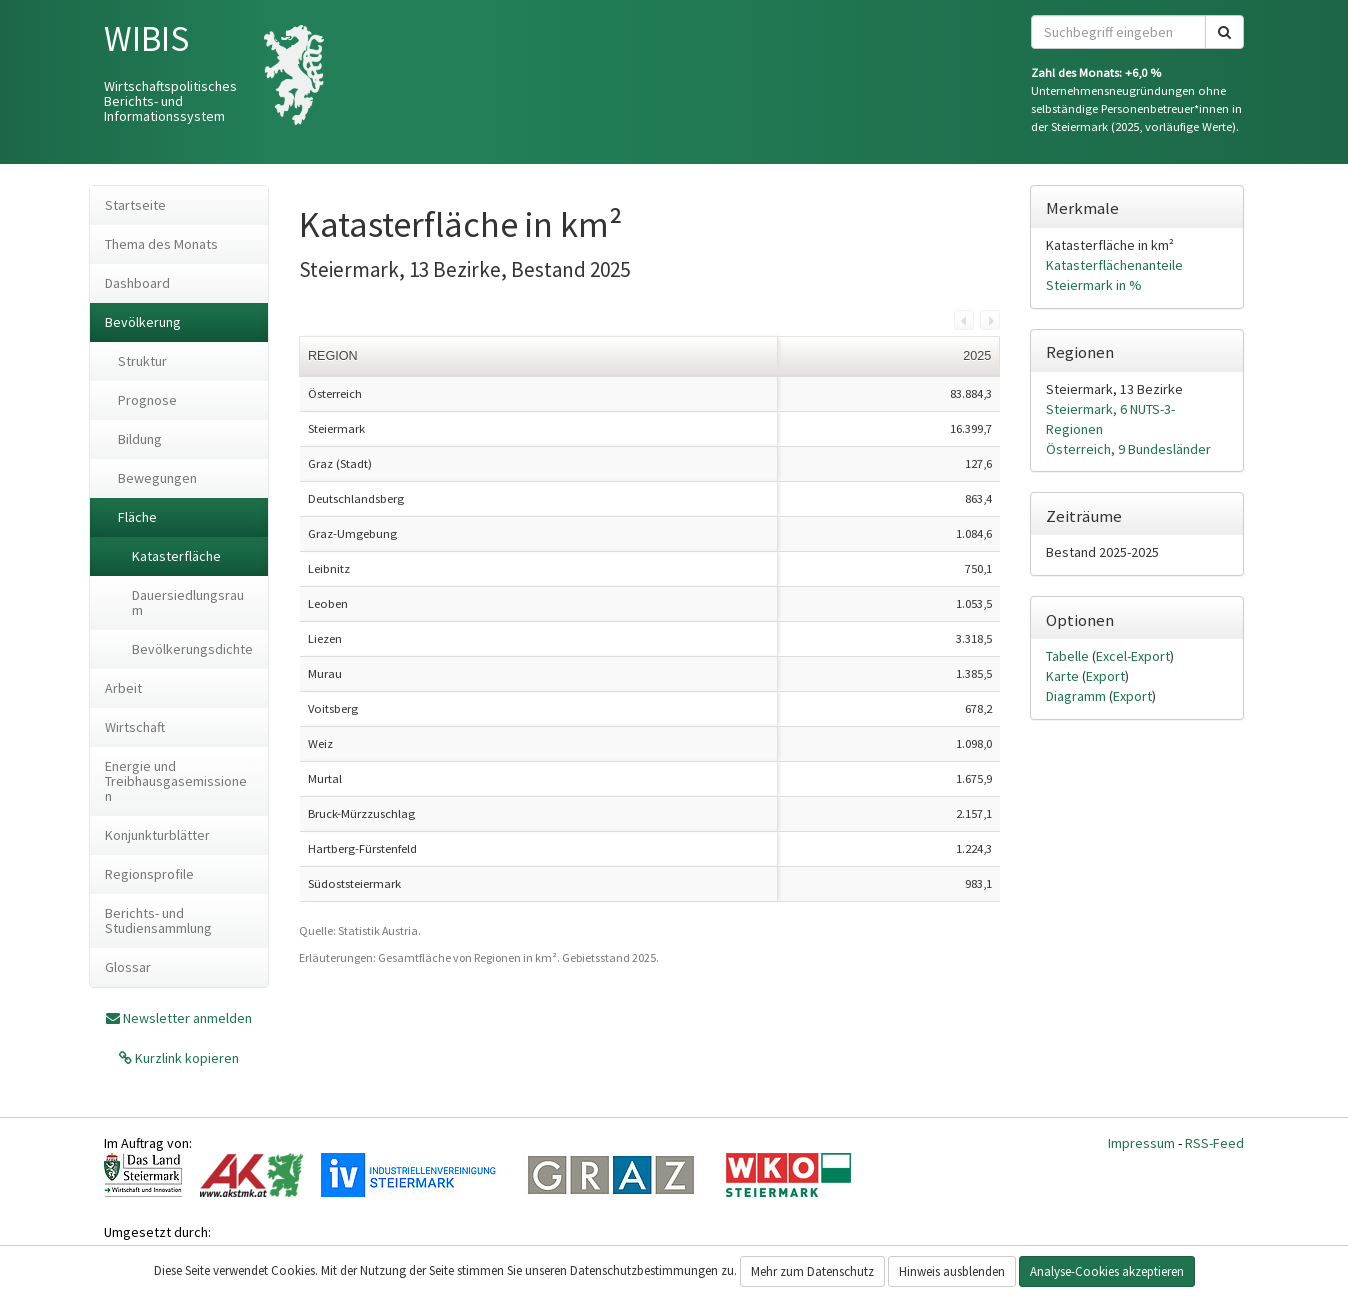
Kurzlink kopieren (185, 1058)
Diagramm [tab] (1077, 696)
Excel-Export (1133, 656)
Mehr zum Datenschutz (812, 1271)
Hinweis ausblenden (952, 1271)
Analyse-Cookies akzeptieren (1107, 1271)
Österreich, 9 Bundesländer (1128, 449)
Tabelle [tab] (1069, 656)
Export (1105, 676)
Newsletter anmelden (187, 1018)
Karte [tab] (1064, 676)
